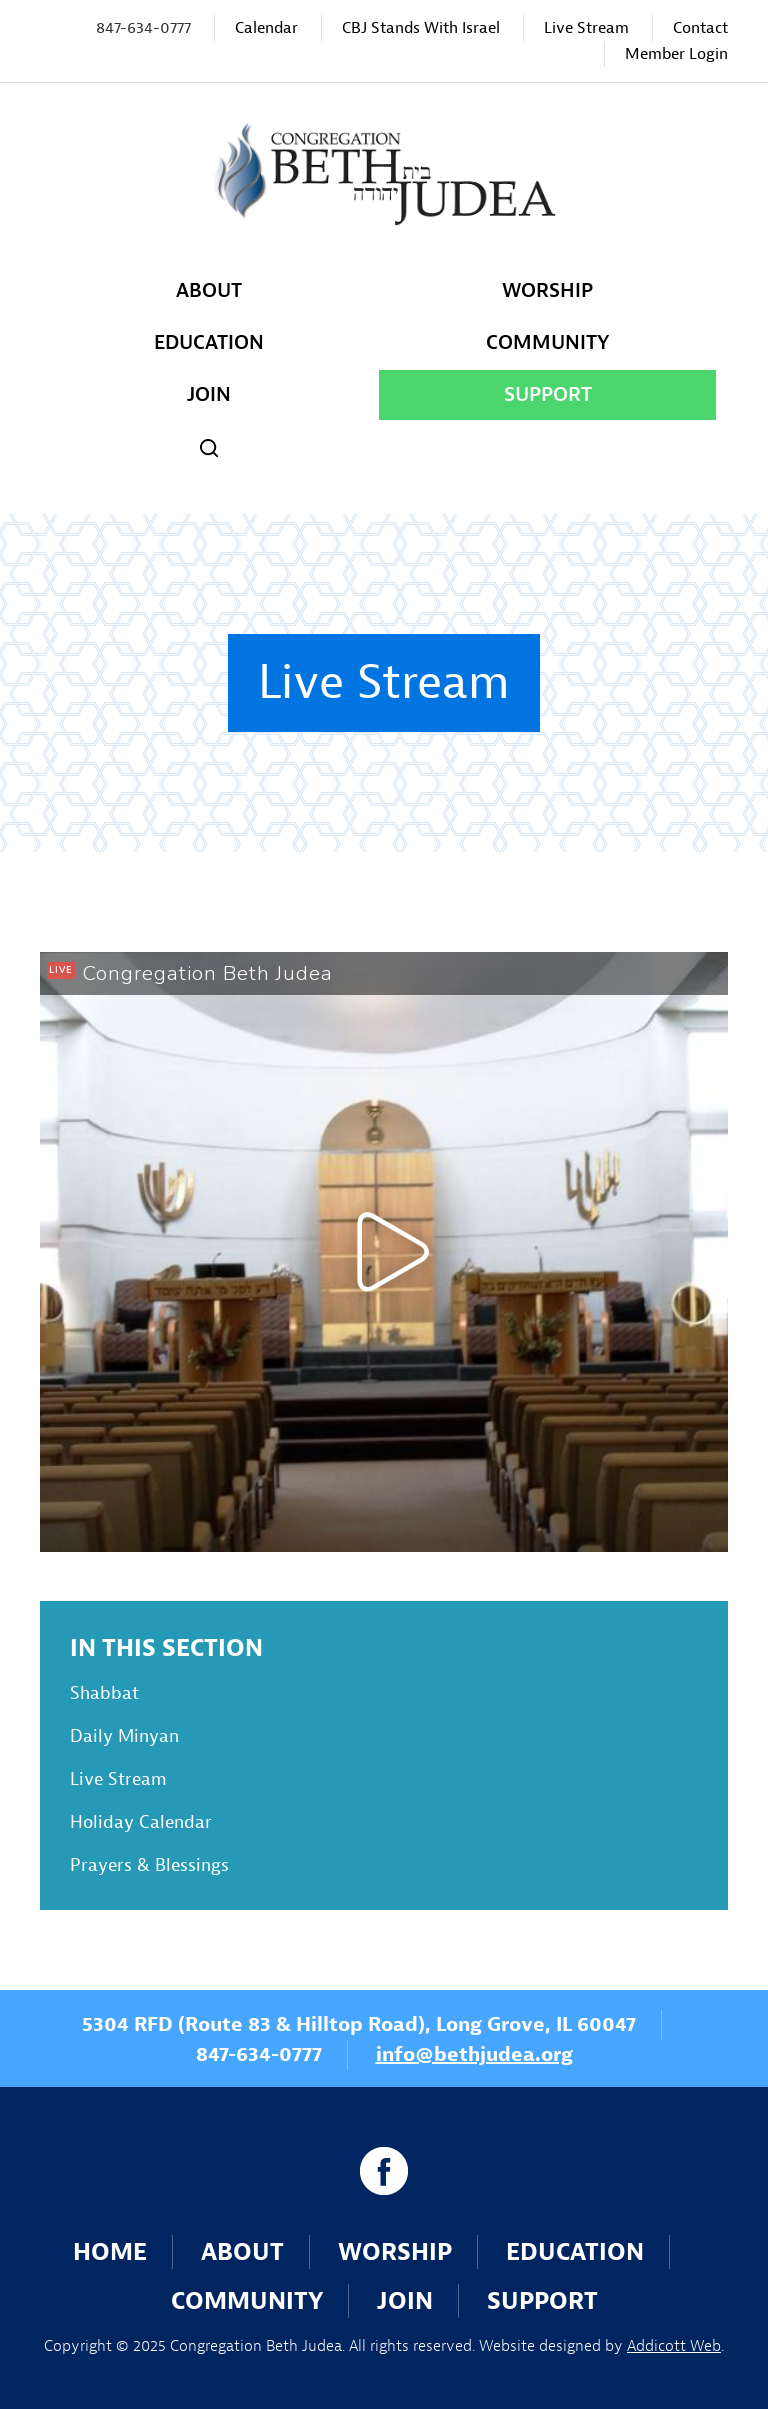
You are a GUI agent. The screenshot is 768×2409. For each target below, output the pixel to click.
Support (548, 394)
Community (547, 342)
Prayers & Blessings (149, 1865)
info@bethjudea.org (474, 2054)
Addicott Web (674, 2346)
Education (209, 342)
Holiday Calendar (141, 1822)
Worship (547, 290)
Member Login (676, 54)
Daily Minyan (124, 1736)
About (209, 290)
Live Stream (586, 28)
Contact (700, 28)
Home (110, 2252)
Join (209, 394)
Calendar (266, 28)
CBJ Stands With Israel (421, 28)
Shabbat (104, 1693)
